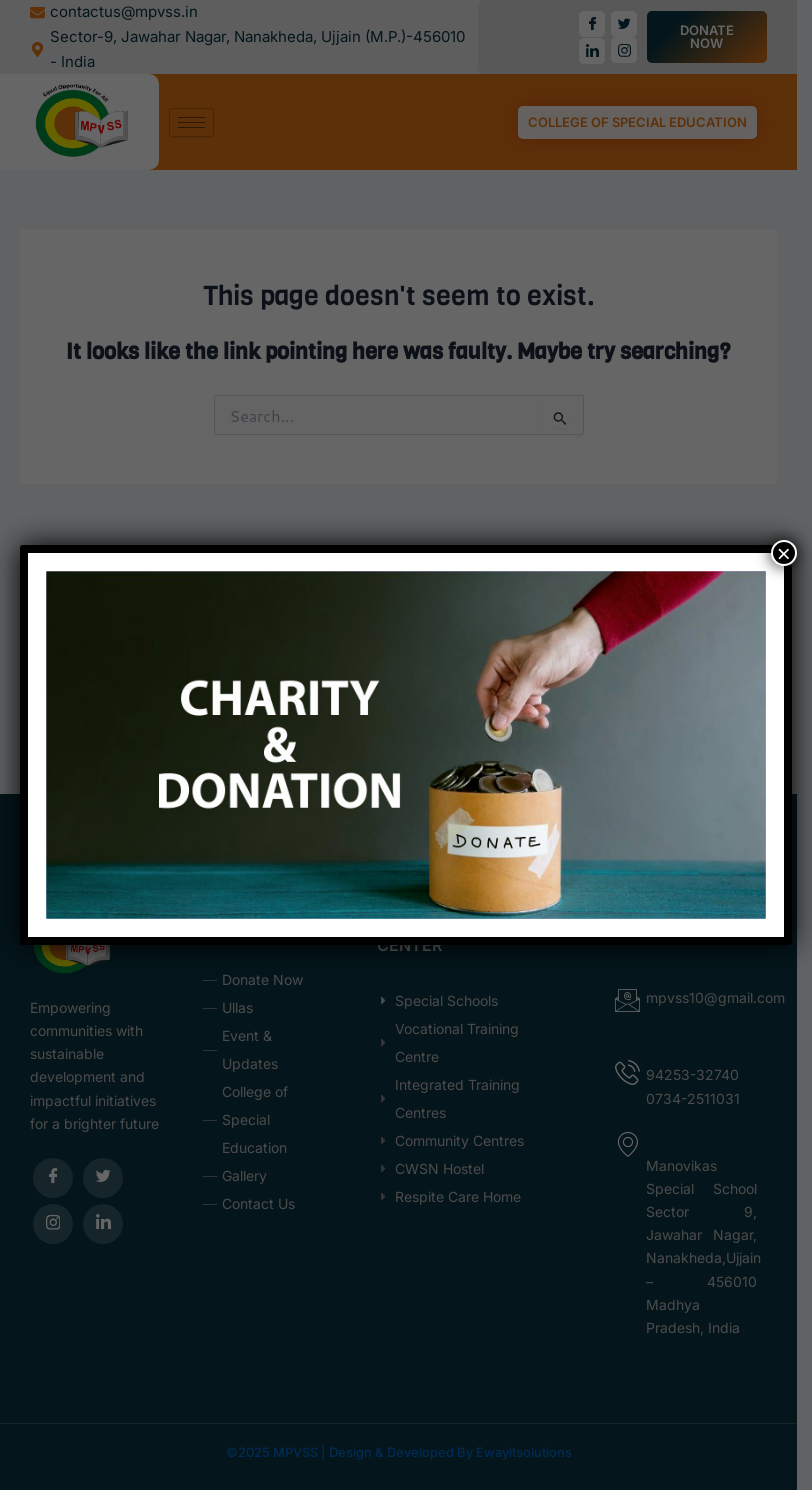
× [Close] (784, 553)
